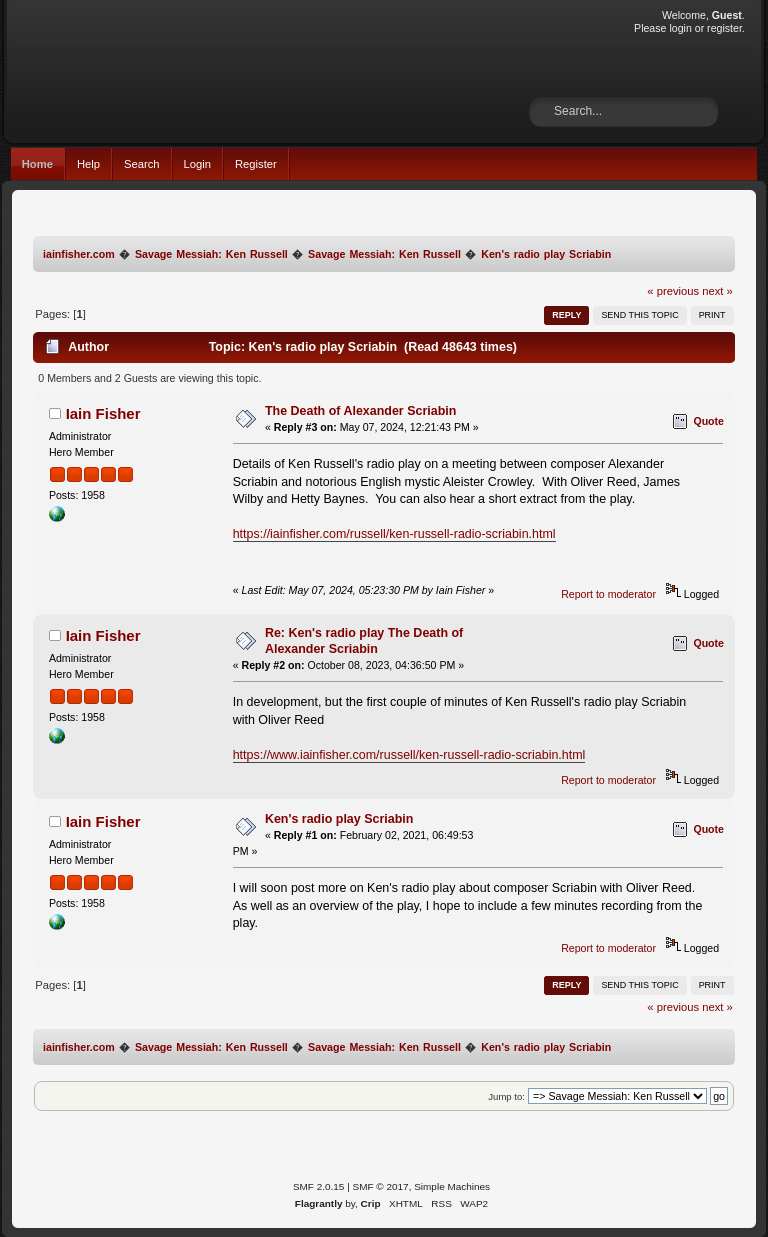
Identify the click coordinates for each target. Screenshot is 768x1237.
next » (717, 291)
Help (88, 164)
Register (256, 164)
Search (142, 164)
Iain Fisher (103, 413)
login (680, 28)
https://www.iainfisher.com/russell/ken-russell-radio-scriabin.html (409, 755)
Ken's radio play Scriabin (339, 819)
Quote (708, 421)
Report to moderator (608, 594)
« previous (673, 291)
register (724, 28)
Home (37, 164)
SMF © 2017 (381, 1186)
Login (197, 164)
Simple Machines (452, 1186)
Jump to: (506, 1096)
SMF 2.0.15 (319, 1186)
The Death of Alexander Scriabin (360, 411)
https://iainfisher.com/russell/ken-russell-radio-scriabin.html (394, 534)
